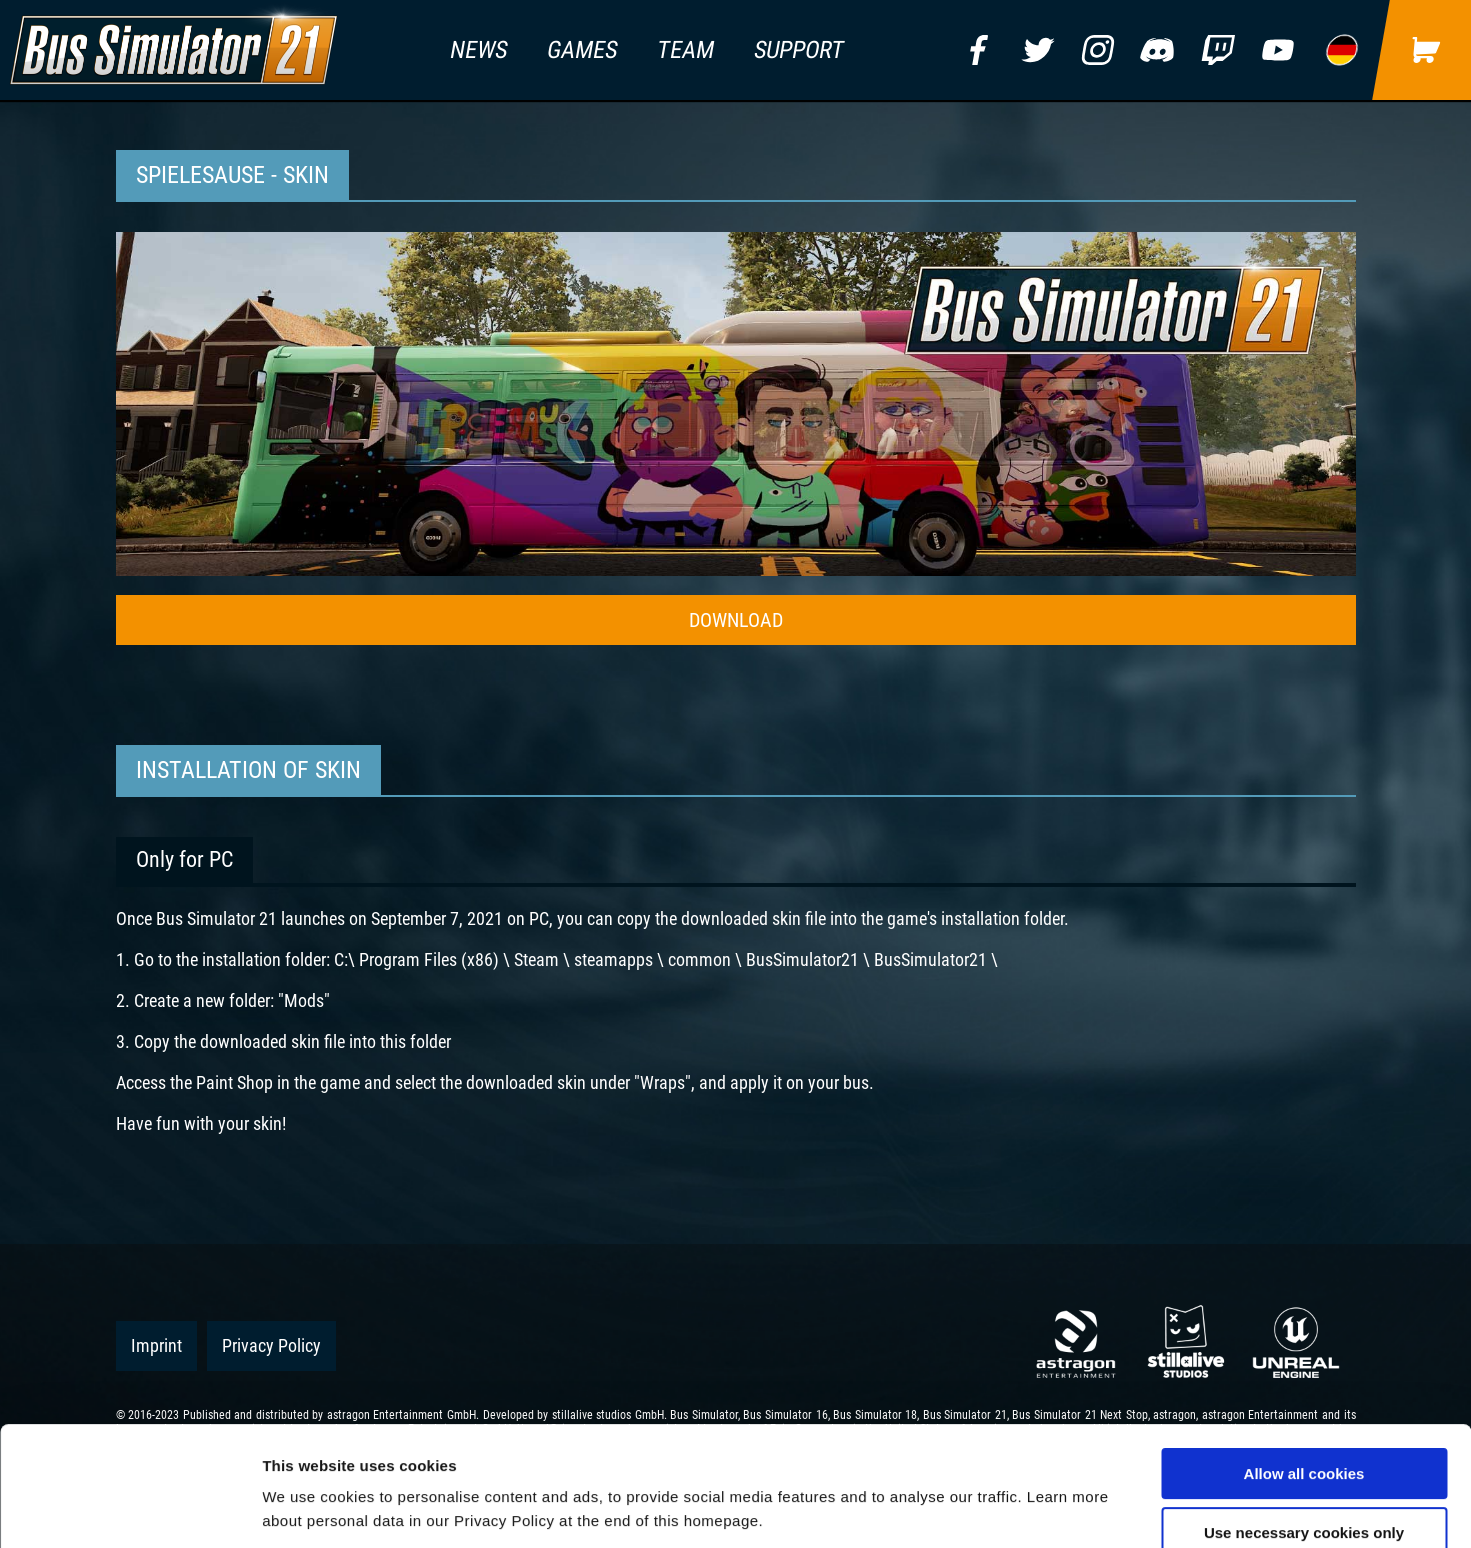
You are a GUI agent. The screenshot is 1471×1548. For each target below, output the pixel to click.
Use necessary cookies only (1304, 1420)
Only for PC (184, 859)
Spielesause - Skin (232, 175)
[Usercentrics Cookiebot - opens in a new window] (129, 1509)
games (582, 50)
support (799, 50)
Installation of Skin (248, 770)
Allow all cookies (1304, 1361)
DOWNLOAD (736, 620)
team (686, 50)
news (479, 50)
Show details (1049, 1508)
